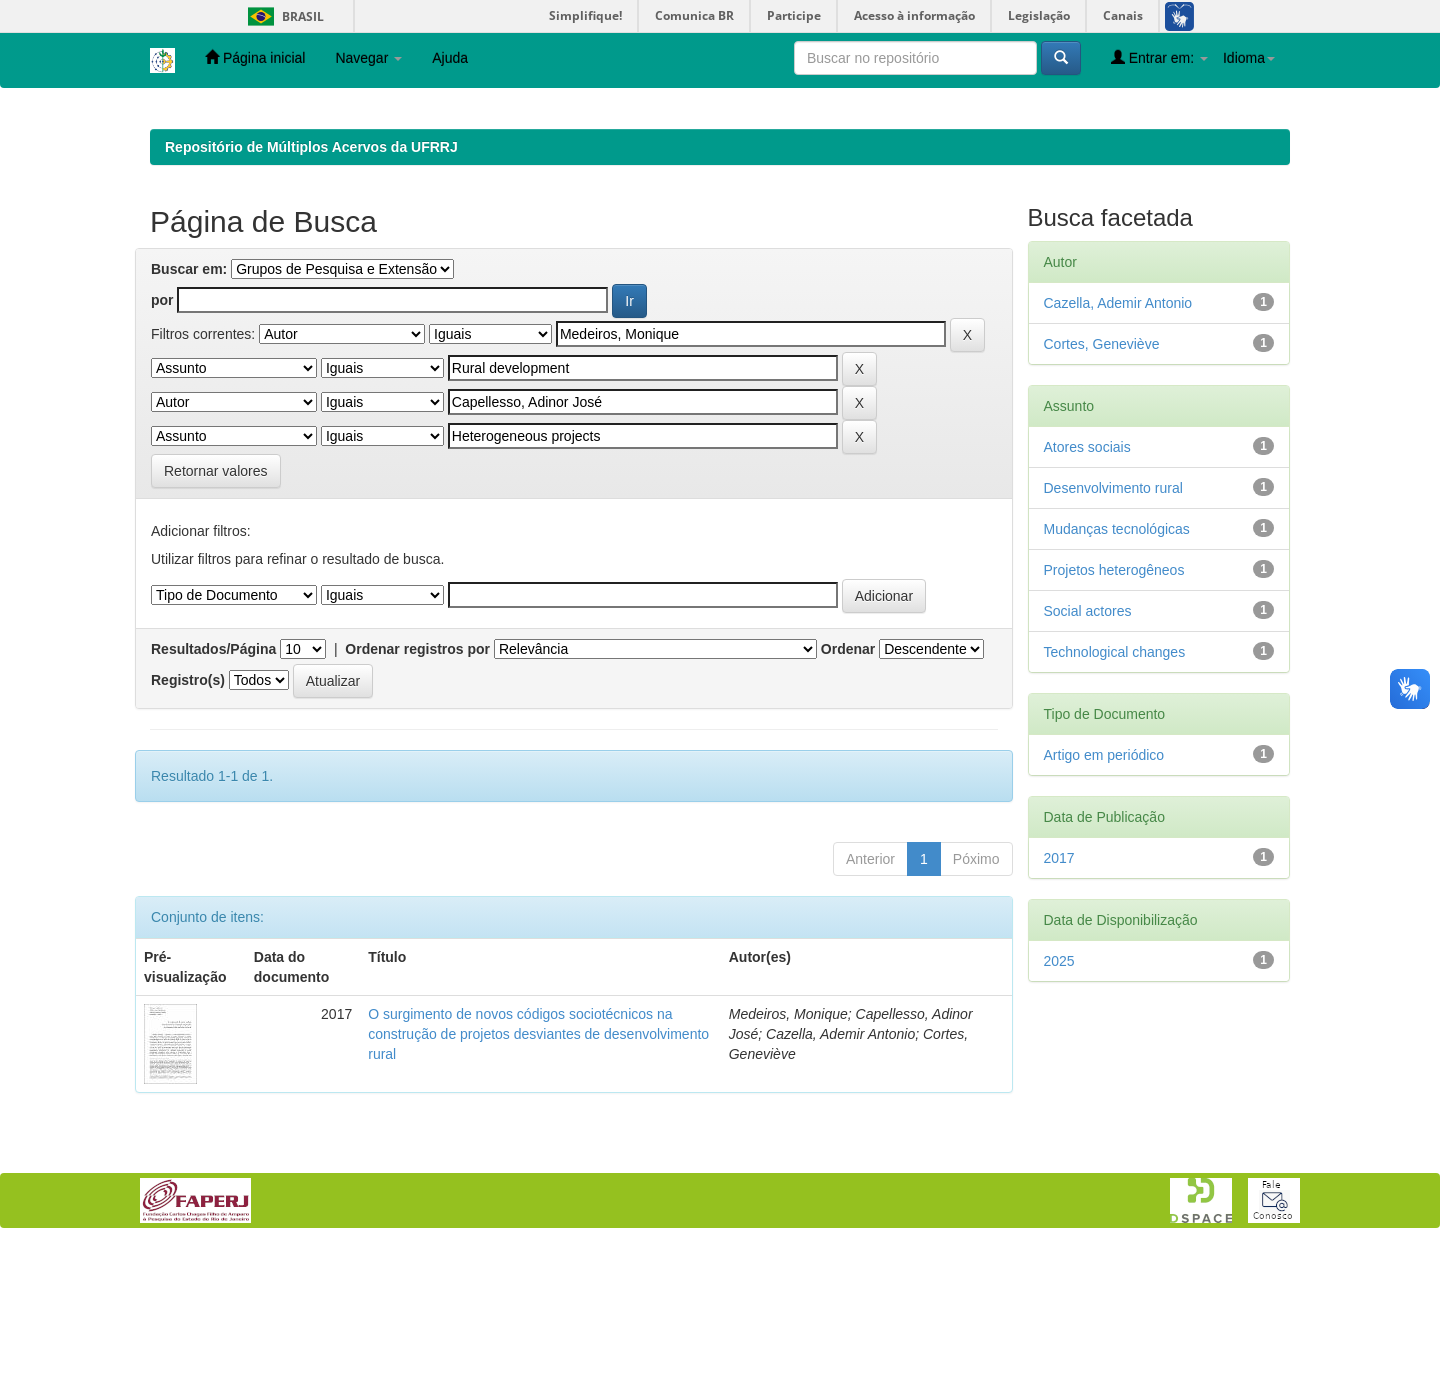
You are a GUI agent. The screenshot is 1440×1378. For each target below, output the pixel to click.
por (162, 430)
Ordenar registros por (417, 779)
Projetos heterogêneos (1114, 700)
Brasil (282, 16)
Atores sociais (1087, 577)
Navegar (368, 58)
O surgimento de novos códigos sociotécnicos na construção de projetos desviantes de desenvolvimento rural (538, 1164)
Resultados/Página (213, 779)
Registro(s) (188, 810)
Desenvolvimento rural (1113, 618)
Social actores (1088, 741)
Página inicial (255, 57)
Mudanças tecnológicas (1117, 659)
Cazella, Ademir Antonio (1118, 433)
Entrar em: (1159, 57)
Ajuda (450, 58)
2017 (1059, 988)
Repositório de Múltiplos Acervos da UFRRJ (311, 277)
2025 (1059, 1091)
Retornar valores (216, 601)
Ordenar (848, 779)
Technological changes (1115, 782)
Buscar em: (189, 399)
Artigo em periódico (1104, 885)
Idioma (1249, 58)
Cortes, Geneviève (1102, 474)
